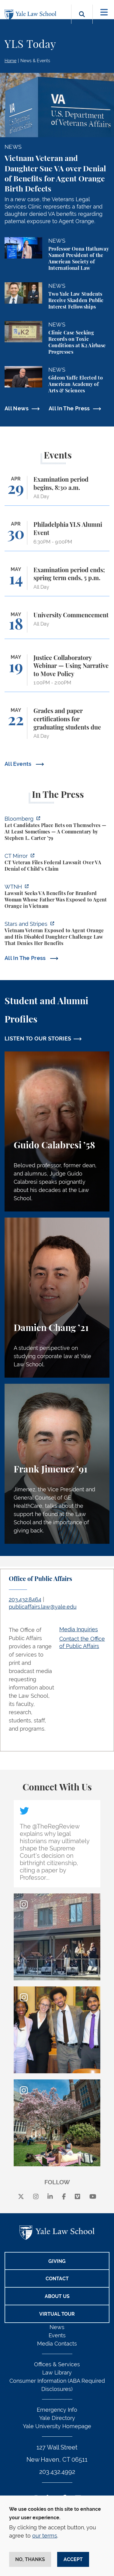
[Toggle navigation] (104, 12)
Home (10, 60)
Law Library (57, 2372)
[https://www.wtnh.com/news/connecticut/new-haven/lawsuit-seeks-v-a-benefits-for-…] (57, 897)
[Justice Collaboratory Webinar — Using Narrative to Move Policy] (57, 673)
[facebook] (64, 2197)
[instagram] (36, 2197)
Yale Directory (57, 2418)
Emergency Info (57, 2410)
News (57, 2327)
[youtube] (92, 2197)
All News (17, 408)
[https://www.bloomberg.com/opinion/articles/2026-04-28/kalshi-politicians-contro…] (57, 829)
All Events (19, 764)
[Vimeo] (77, 2197)
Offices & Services (57, 2364)
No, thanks (30, 2559)
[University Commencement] (57, 625)
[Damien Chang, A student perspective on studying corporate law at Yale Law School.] (57, 1298)
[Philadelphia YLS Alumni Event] (57, 536)
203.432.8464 (25, 1599)
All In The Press (69, 408)
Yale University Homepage (57, 2426)
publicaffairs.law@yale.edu (43, 1607)
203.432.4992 (57, 2471)
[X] (21, 2197)
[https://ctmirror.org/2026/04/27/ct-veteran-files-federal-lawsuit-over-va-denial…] (57, 863)
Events (57, 2335)
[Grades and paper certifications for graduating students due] (57, 726)
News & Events (35, 60)
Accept (73, 2559)
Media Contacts (57, 2343)
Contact (57, 2279)
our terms (44, 2535)
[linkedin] (50, 2197)
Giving (57, 2261)
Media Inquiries (78, 1629)
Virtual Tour (57, 2314)
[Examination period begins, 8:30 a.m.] (57, 490)
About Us (57, 2296)
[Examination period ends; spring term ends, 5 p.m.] (57, 581)
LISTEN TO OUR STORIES (38, 1038)
